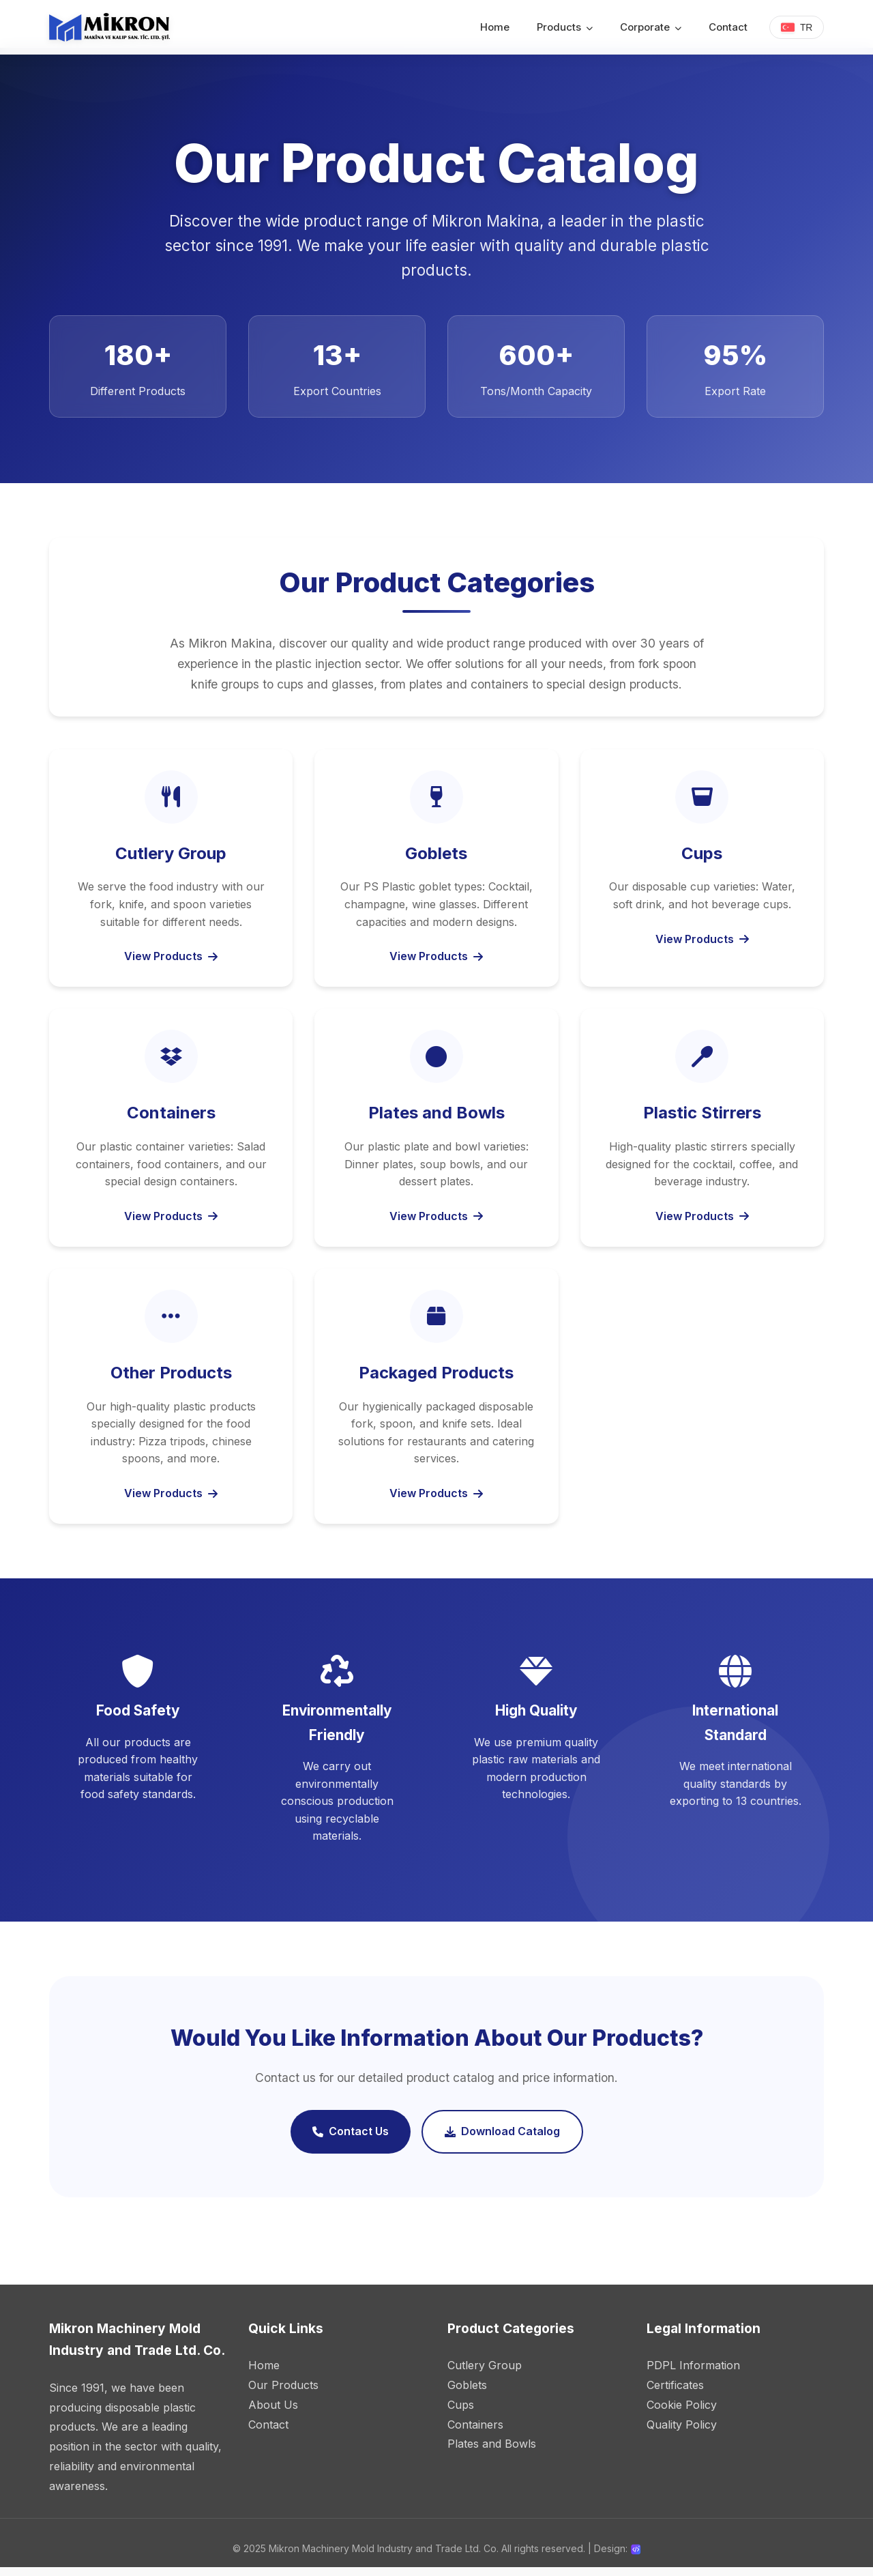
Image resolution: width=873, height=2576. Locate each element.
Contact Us (350, 2140)
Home (494, 26)
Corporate (650, 26)
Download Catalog (502, 2140)
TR (796, 27)
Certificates (675, 2393)
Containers (475, 2433)
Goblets (467, 2393)
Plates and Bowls (491, 2452)
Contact (727, 26)
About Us (273, 2413)
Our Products (283, 2393)
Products (564, 26)
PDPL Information (693, 2373)
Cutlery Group (484, 2373)
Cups (460, 2413)
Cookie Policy (682, 2413)
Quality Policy (682, 2433)
